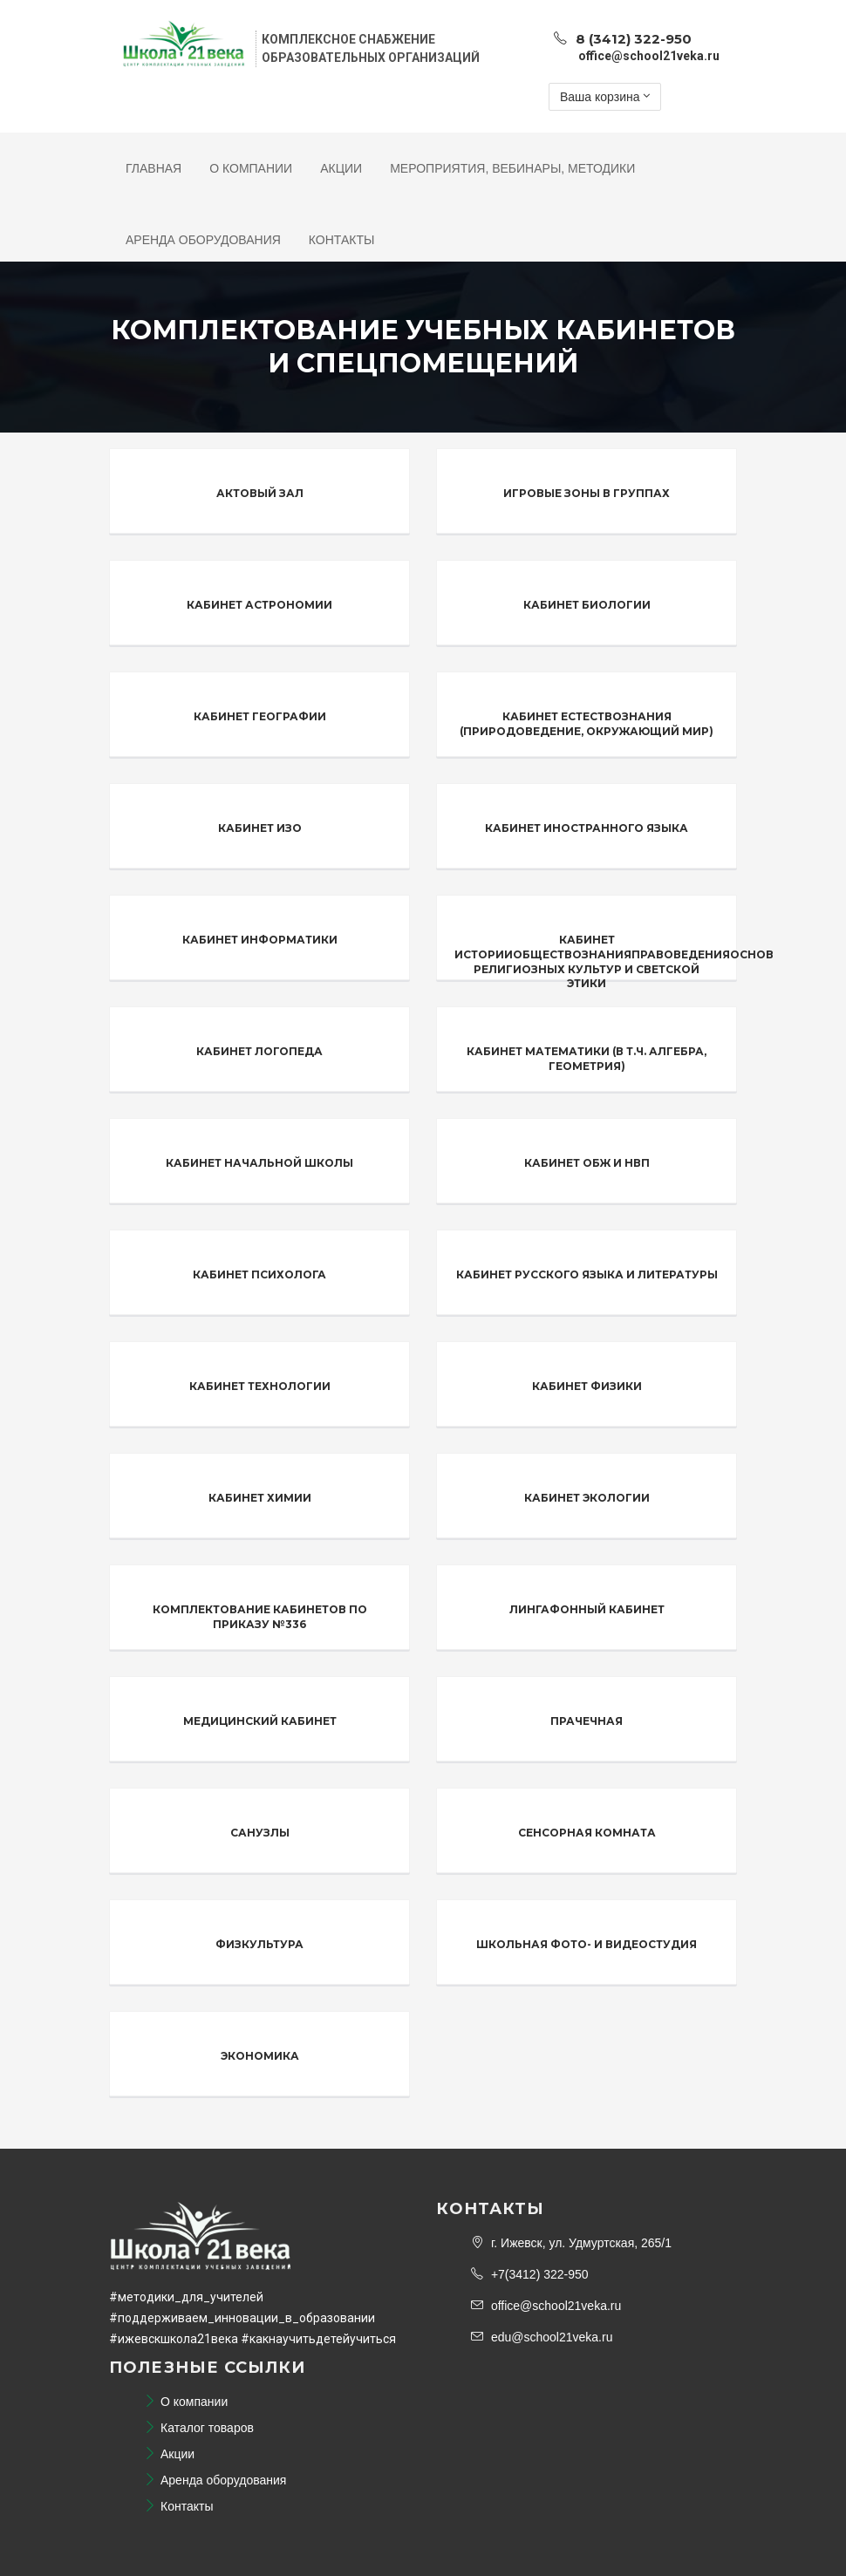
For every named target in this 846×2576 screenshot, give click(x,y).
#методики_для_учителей (186, 2297)
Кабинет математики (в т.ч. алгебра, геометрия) (586, 1059)
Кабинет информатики (260, 939)
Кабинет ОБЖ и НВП (587, 1162)
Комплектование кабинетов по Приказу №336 (260, 1617)
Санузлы (260, 1832)
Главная (153, 168)
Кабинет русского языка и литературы (587, 1274)
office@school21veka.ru (546, 2306)
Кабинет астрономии (259, 604)
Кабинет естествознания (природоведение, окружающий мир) (586, 724)
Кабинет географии (260, 716)
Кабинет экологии (587, 1497)
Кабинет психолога (259, 1274)
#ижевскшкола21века (173, 2339)
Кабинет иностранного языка (586, 828)
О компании (250, 168)
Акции (341, 168)
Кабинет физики (587, 1386)
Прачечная (586, 1721)
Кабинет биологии (587, 604)
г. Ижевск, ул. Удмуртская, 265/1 (571, 2243)
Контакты (342, 240)
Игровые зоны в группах (586, 493)
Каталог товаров (199, 2428)
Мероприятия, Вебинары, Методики (512, 168)
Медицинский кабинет (260, 1721)
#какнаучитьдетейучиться (318, 2339)
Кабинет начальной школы (259, 1162)
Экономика (260, 2055)
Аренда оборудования (203, 240)
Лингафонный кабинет (587, 1609)
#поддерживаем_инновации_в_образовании (242, 2318)
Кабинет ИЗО (260, 828)
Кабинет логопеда (259, 1051)
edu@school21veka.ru (541, 2337)
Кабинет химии (259, 1497)
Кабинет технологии (260, 1386)
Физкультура (259, 1944)
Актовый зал (260, 493)
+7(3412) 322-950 (530, 2274)
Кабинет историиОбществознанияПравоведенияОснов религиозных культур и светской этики (614, 961)
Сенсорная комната (587, 1832)
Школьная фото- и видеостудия (586, 1944)
